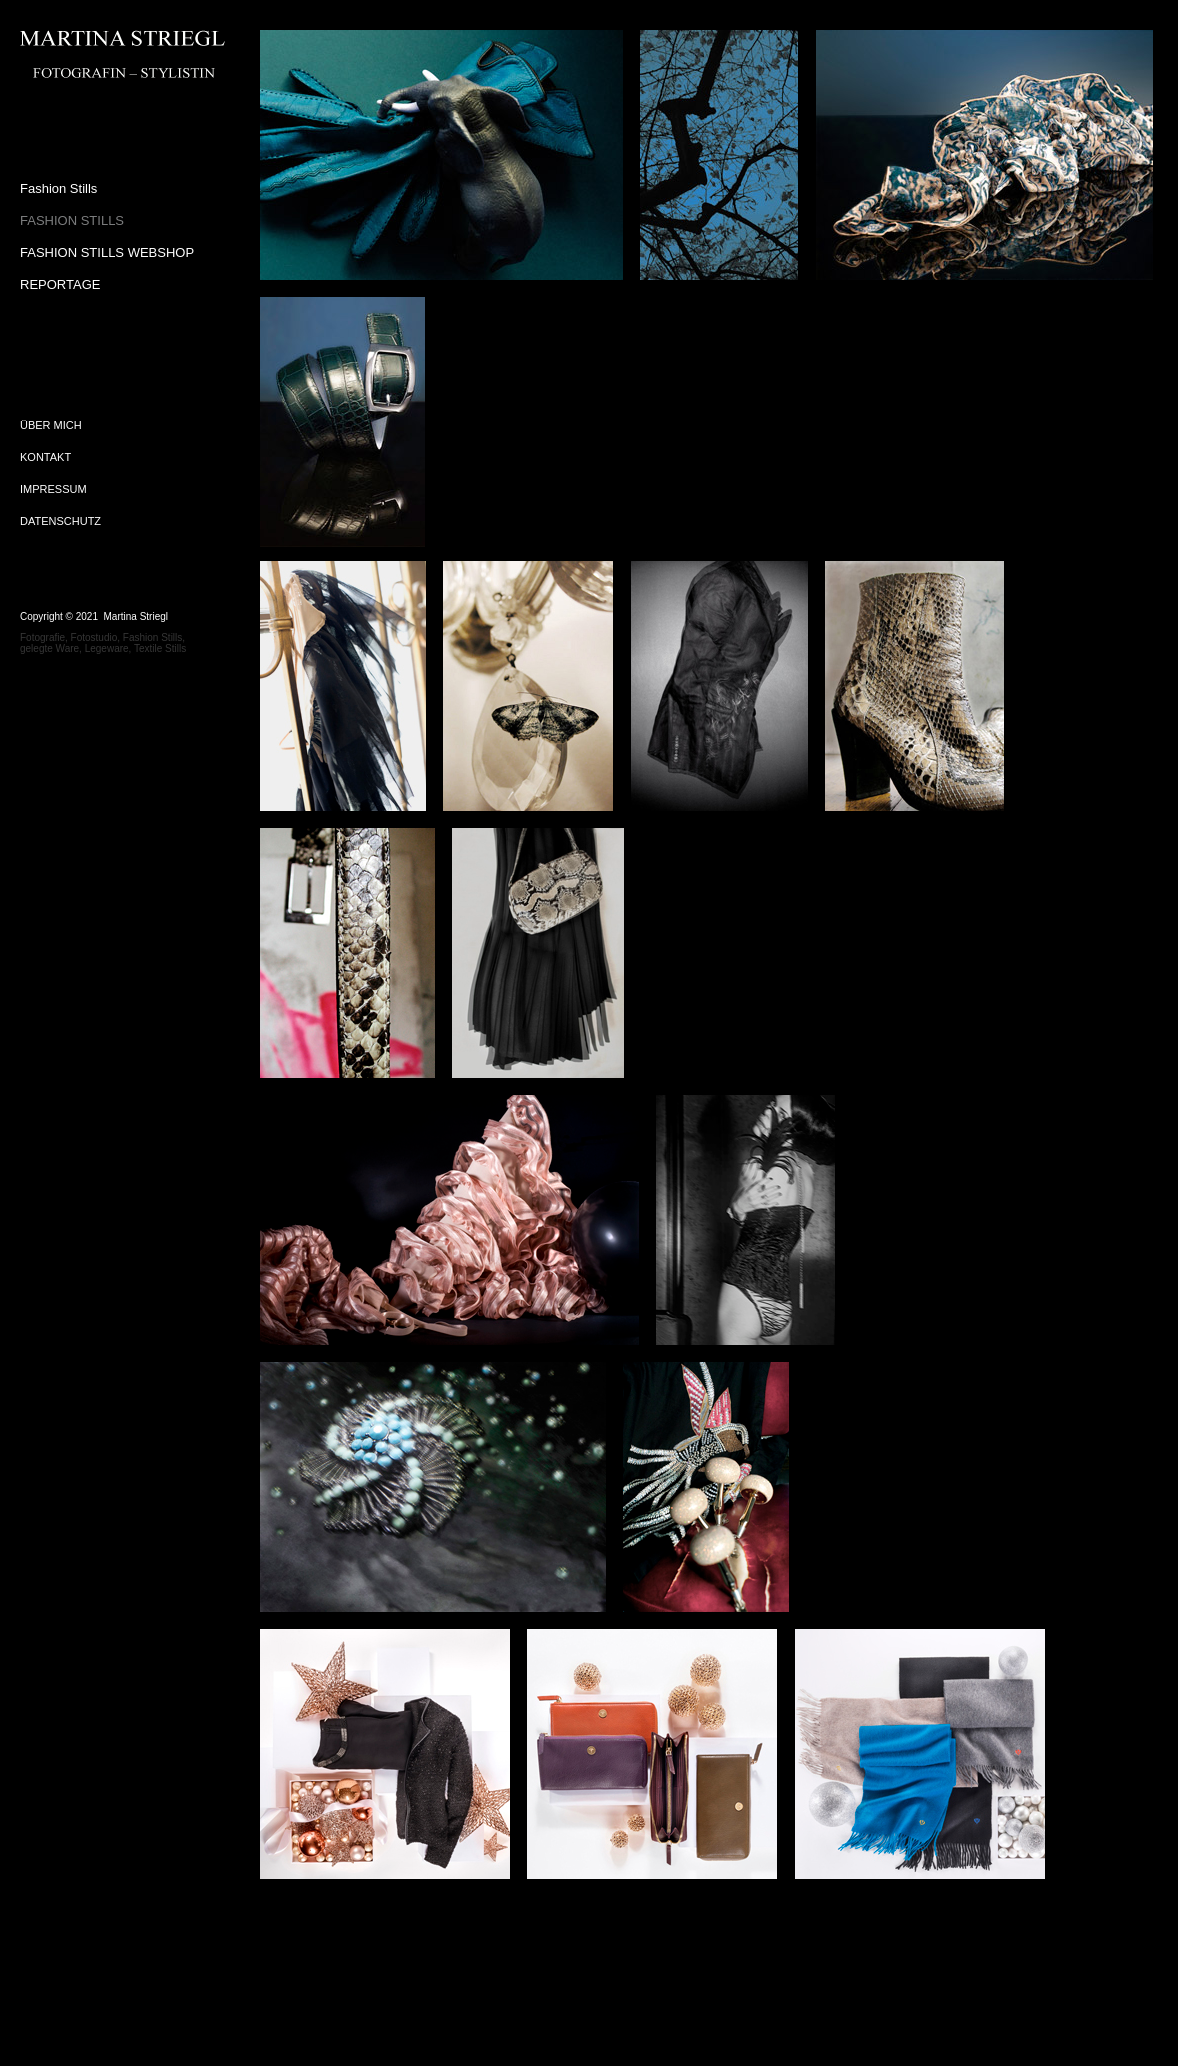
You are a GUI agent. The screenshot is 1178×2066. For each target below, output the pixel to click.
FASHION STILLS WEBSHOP (107, 252)
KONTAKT (45, 457)
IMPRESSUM (53, 489)
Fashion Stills (58, 188)
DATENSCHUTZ (60, 521)
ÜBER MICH (51, 425)
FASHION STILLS (72, 220)
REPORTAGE (60, 284)
